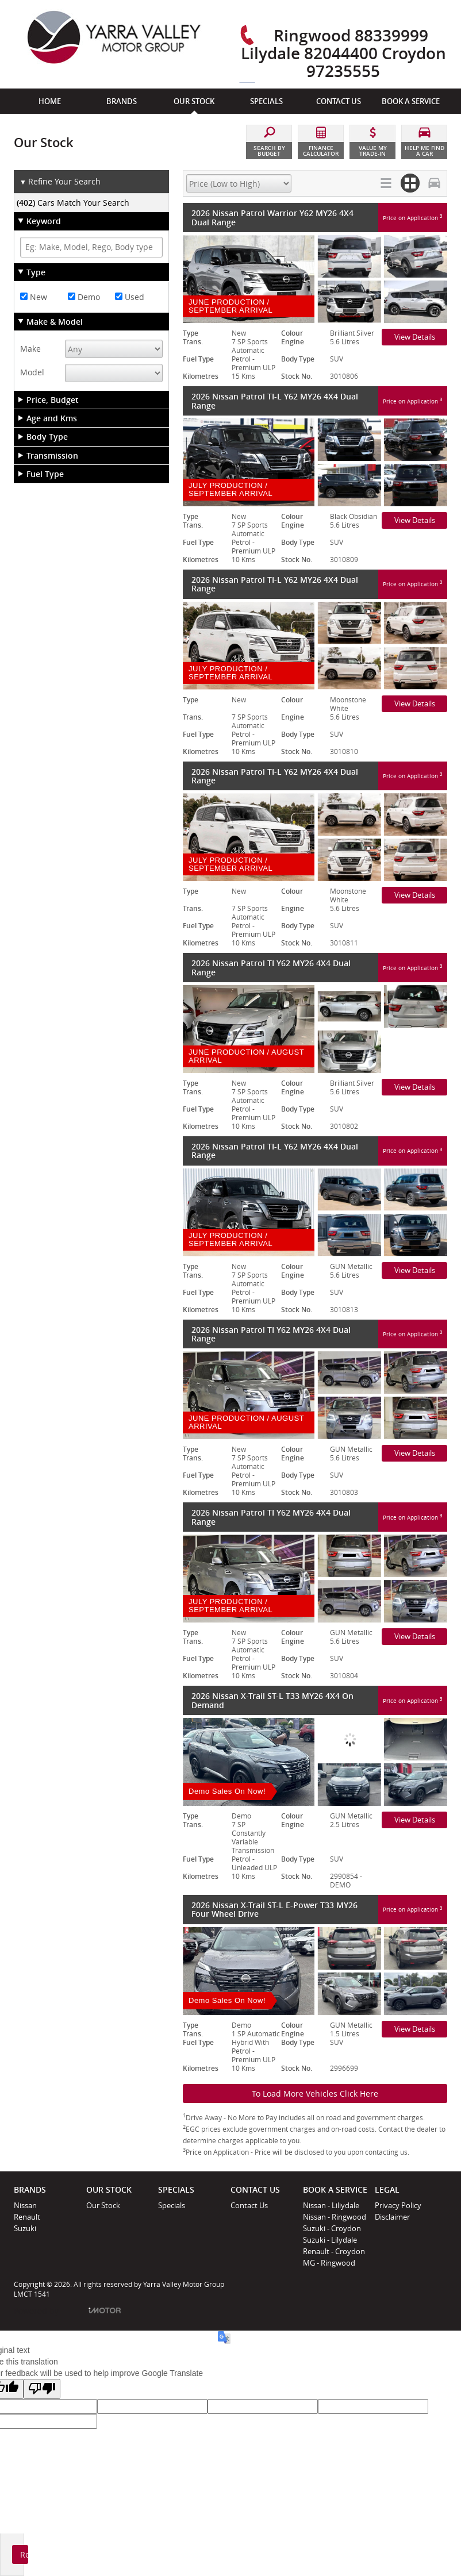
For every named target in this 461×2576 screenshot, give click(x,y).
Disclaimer (392, 2217)
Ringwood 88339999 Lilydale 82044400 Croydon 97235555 (343, 53)
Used (129, 296)
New (33, 296)
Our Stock (103, 2205)
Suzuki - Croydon (332, 2228)
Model (32, 372)
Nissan (25, 2205)
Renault (27, 2217)
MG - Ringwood (329, 2263)
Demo (84, 296)
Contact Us (249, 2205)
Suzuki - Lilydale (330, 2240)
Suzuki (25, 2228)
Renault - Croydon (334, 2251)
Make (30, 348)
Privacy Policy (398, 2205)
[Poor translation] (42, 2389)
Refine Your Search (60, 182)
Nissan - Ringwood (334, 2217)
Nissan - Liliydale (331, 2205)
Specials (171, 2205)
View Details (414, 337)
